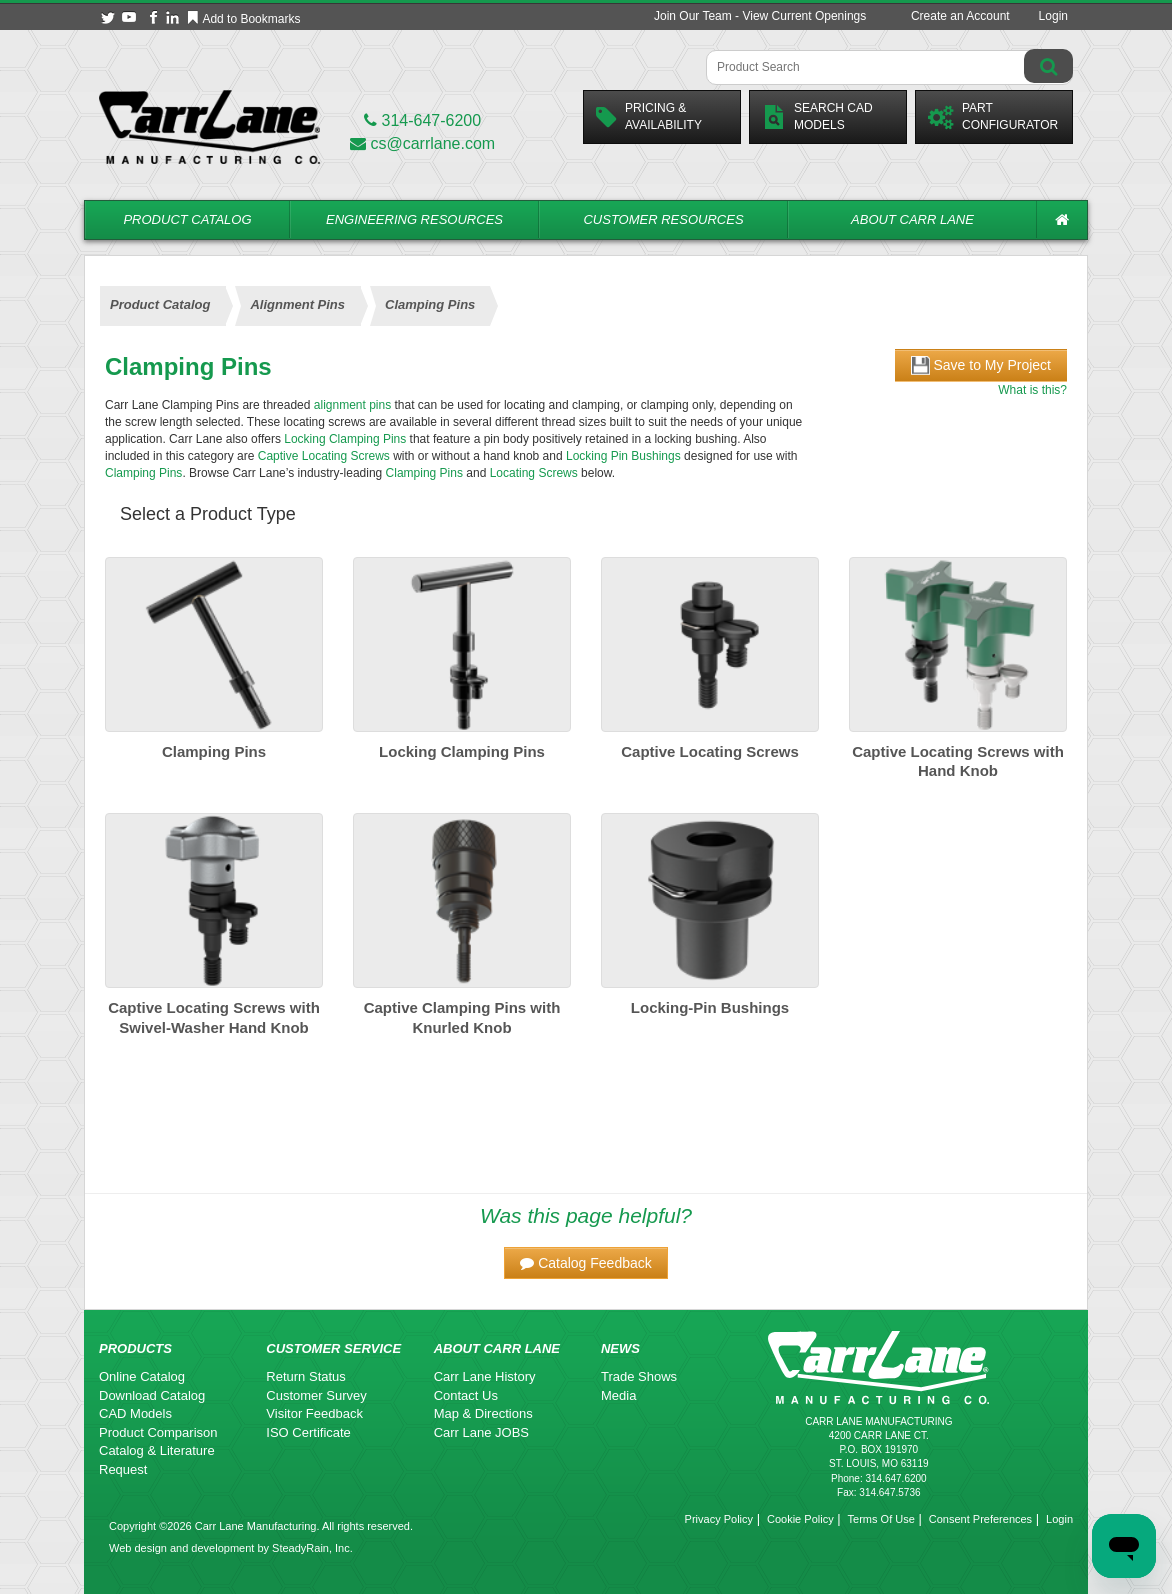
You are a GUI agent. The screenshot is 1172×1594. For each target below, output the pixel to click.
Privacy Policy (719, 1519)
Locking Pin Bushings (623, 456)
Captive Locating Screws (324, 456)
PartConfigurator (993, 116)
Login (1053, 16)
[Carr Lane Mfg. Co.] (209, 126)
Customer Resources (663, 219)
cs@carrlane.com (422, 143)
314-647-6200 (422, 120)
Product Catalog (187, 219)
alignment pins (352, 405)
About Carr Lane (912, 219)
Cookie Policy (800, 1519)
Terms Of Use (881, 1519)
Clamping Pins (143, 473)
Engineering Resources (414, 219)
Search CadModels (817, 116)
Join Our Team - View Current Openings (760, 16)
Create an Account (960, 16)
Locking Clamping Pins (345, 439)
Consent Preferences (980, 1519)
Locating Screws (534, 473)
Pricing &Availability (649, 116)
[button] (586, 1263)
